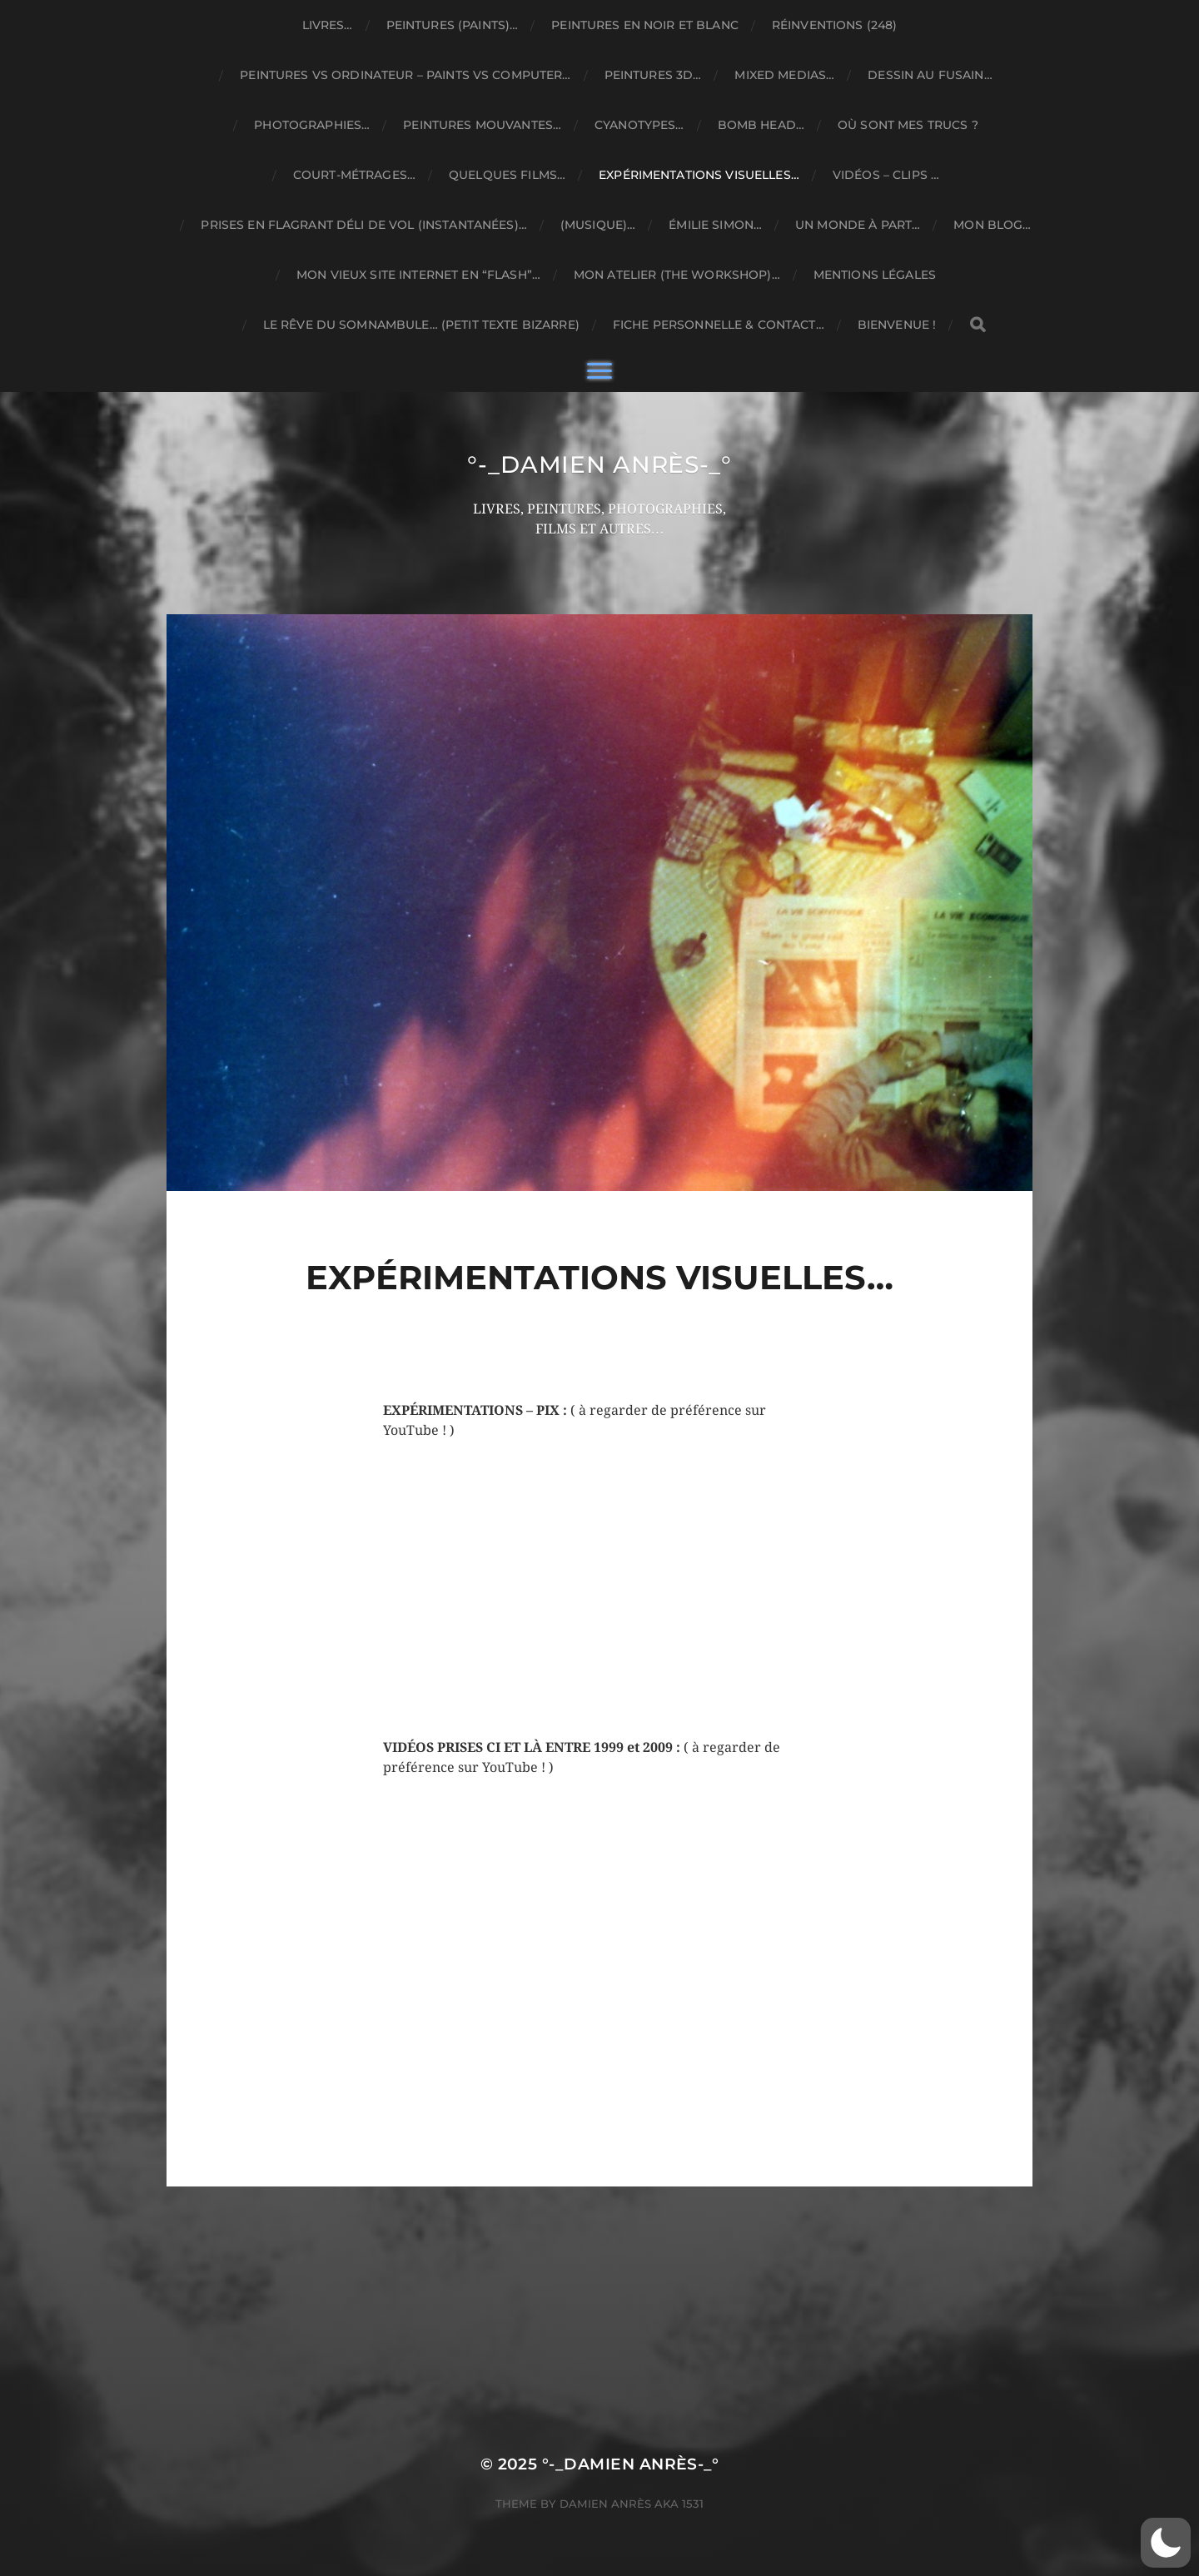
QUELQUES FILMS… (507, 174)
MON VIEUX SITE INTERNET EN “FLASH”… (418, 274)
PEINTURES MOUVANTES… (482, 124)
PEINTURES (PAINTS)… (452, 24)
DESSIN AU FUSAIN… (930, 74)
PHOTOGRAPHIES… (312, 124)
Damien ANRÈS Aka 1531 (632, 2503)
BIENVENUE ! (897, 324)
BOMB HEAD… (761, 124)
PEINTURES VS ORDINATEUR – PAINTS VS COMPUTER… (405, 74)
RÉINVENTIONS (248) (835, 24)
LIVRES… (327, 24)
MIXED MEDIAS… (784, 74)
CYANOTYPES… (639, 124)
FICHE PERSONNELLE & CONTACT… (718, 324)
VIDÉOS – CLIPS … (886, 174)
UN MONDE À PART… (857, 224)
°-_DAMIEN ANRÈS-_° (599, 464)
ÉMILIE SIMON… (715, 224)
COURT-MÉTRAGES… (354, 174)
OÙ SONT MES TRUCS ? (908, 124)
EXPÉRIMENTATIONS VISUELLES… (699, 174)
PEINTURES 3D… (653, 74)
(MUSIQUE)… (597, 224)
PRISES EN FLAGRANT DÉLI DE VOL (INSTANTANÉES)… (363, 224)
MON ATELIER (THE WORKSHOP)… (677, 274)
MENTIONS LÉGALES (874, 274)
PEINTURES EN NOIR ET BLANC (645, 24)
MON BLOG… (992, 224)
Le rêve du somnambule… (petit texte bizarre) (421, 324)
